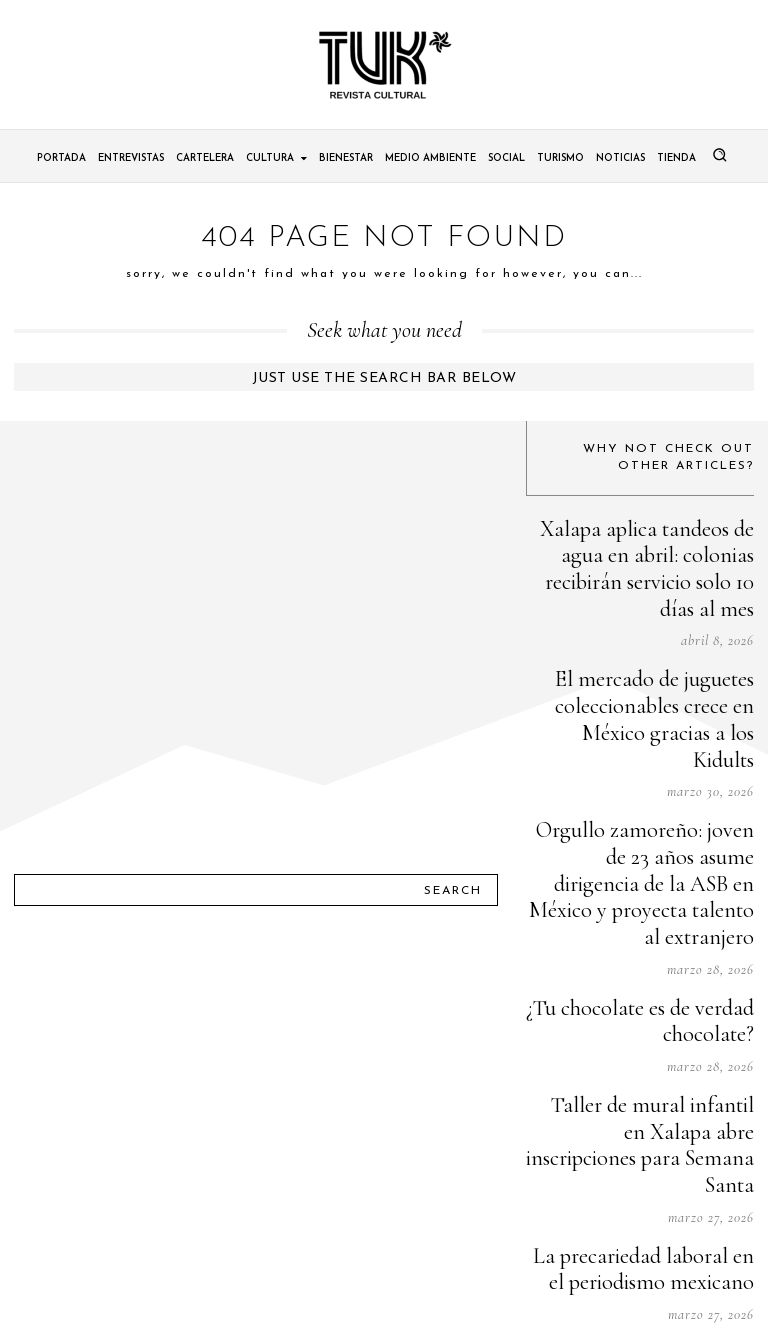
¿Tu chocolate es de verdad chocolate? (668, 862)
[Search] (453, 776)
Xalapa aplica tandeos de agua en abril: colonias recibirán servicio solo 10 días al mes (648, 545)
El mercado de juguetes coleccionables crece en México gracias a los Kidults (653, 647)
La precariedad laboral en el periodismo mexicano (664, 1048)
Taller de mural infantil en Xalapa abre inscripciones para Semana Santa (646, 955)
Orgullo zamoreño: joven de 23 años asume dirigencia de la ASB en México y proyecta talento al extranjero (642, 760)
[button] (720, 155)
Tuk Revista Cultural (401, 1300)
